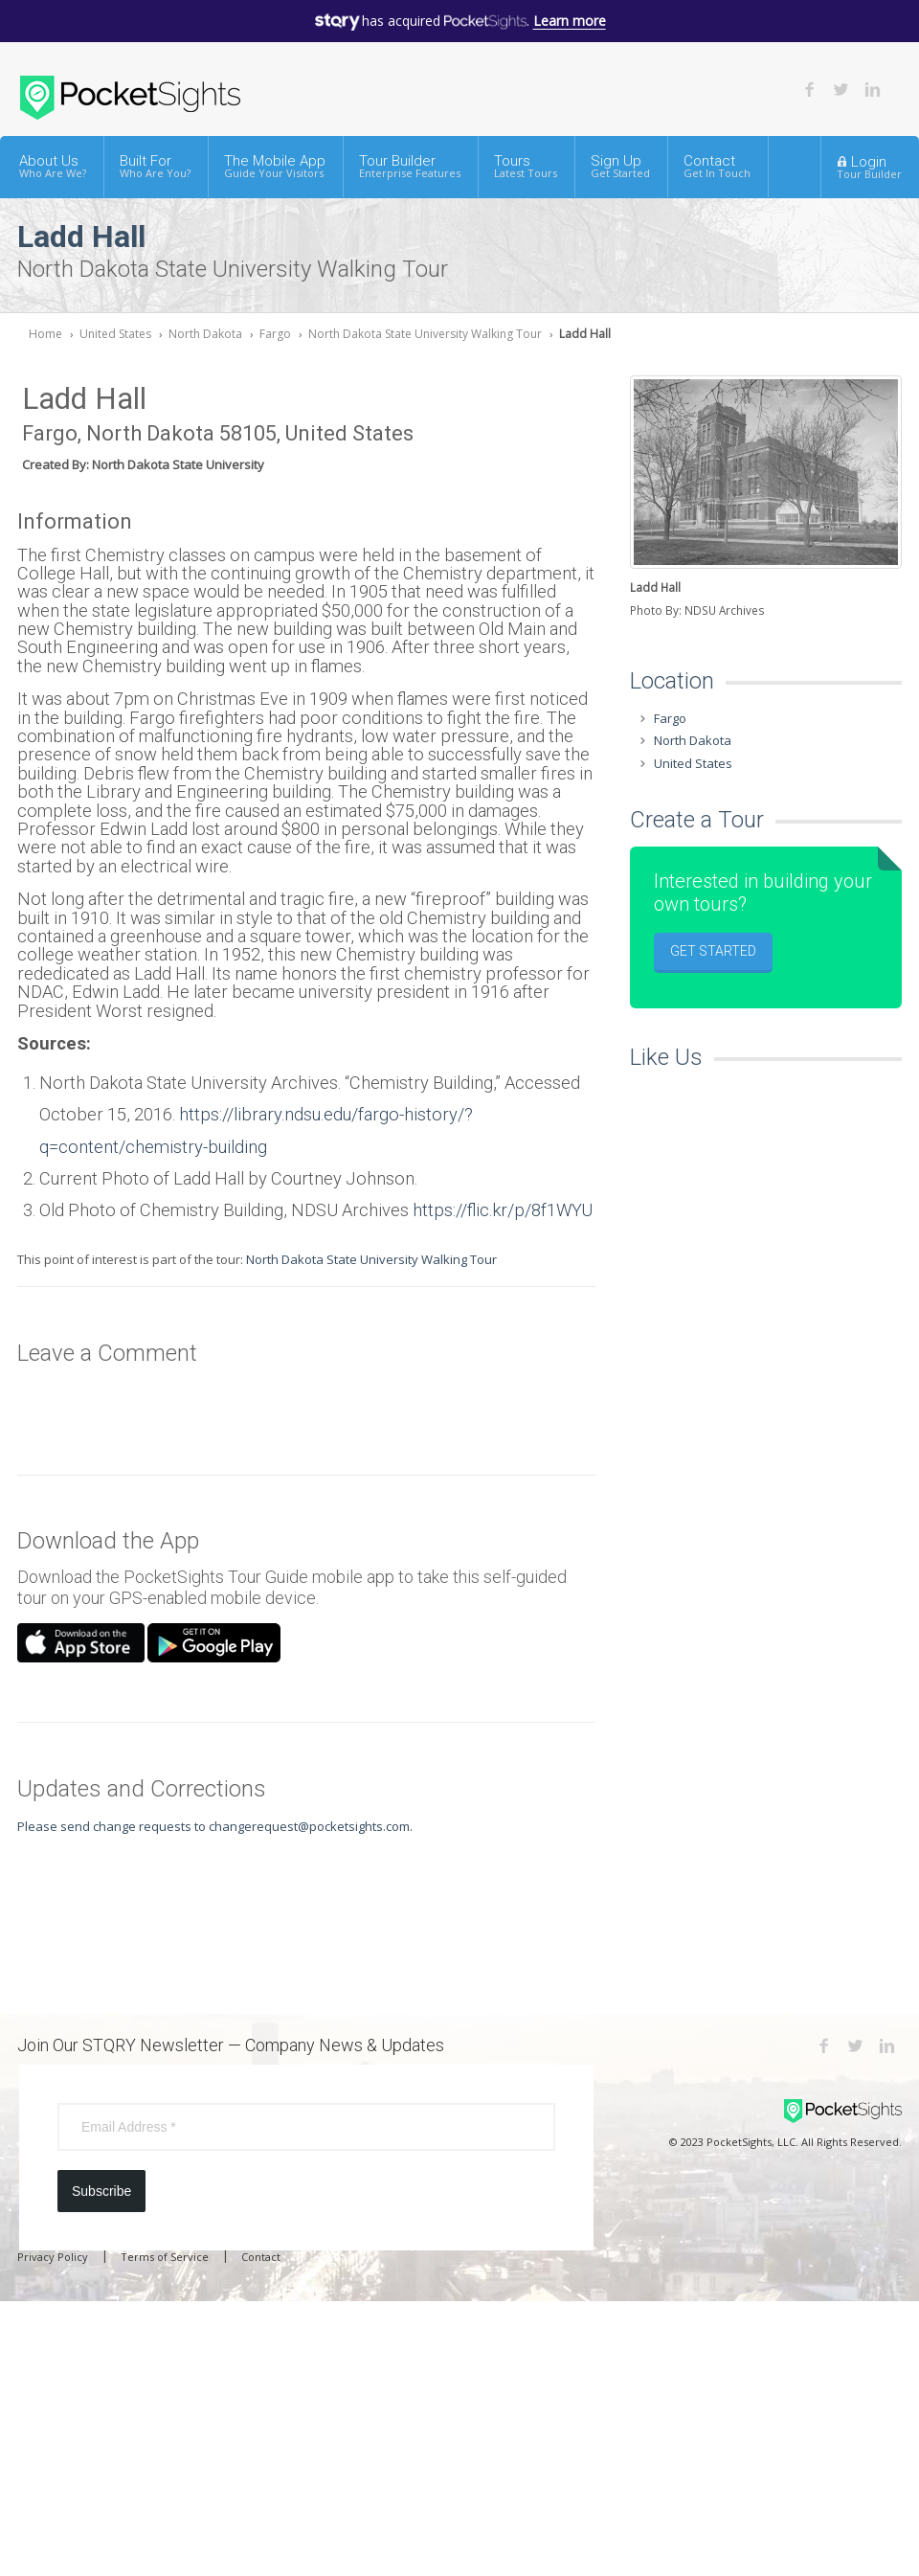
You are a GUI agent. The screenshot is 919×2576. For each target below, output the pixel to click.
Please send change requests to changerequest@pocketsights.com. (215, 1826)
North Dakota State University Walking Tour (425, 334)
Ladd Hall (585, 334)
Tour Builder (409, 166)
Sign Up (620, 166)
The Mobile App (274, 166)
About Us (52, 166)
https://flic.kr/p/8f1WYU (503, 1210)
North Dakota (205, 334)
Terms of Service (165, 2256)
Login (869, 166)
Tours (525, 166)
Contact (717, 166)
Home (45, 334)
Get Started (713, 951)
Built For (155, 166)
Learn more (569, 20)
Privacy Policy (52, 2256)
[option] (766, 498)
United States (115, 334)
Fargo (275, 334)
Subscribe (101, 2191)
